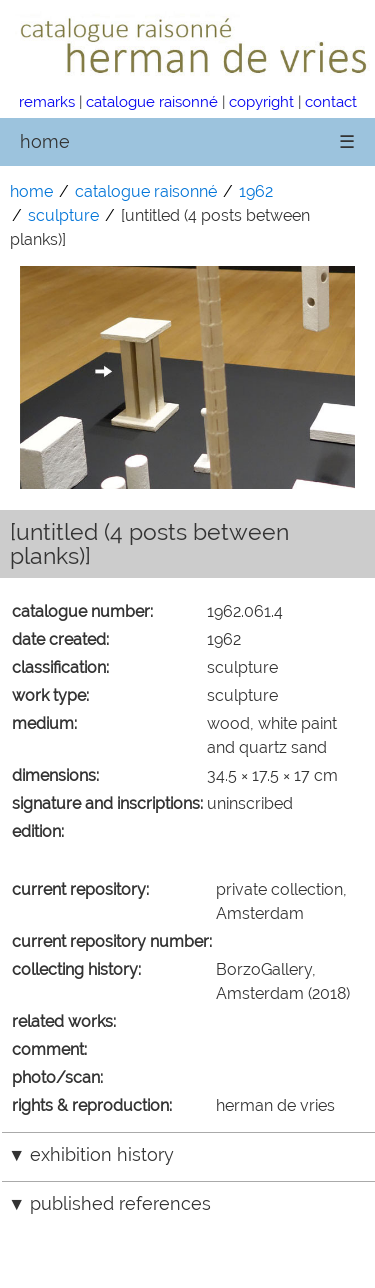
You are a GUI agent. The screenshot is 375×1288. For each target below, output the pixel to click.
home (45, 141)
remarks (47, 101)
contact (331, 101)
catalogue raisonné (152, 101)
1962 (256, 191)
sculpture (63, 215)
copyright (261, 101)
